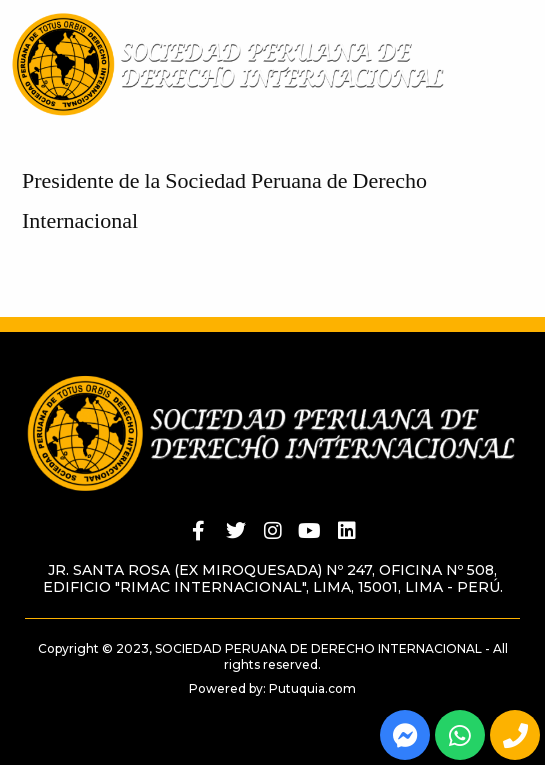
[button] (535, 80)
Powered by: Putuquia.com (272, 688)
